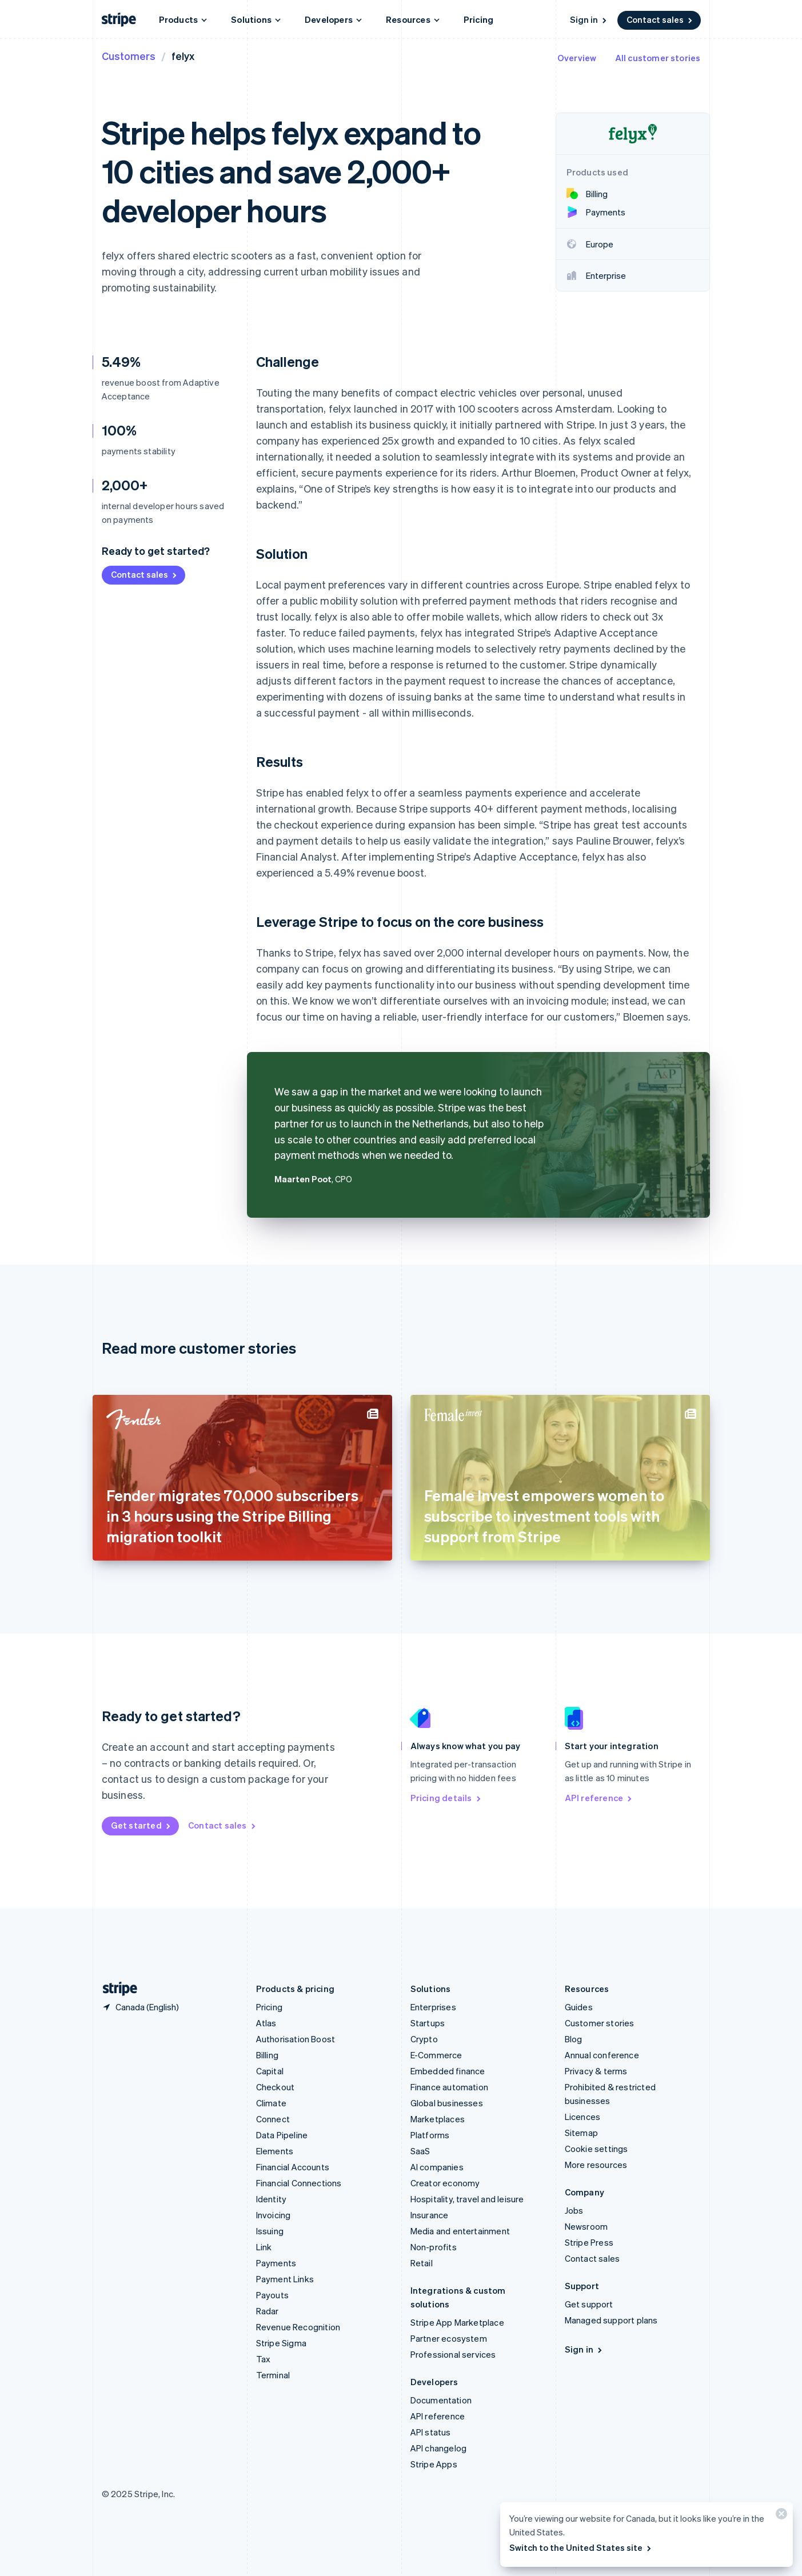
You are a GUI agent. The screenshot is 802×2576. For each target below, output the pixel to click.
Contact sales (660, 19)
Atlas (266, 2023)
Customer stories (600, 2023)
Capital (270, 2071)
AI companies (437, 2167)
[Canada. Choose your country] (140, 2007)
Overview (577, 57)
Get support (589, 2304)
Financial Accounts (293, 2167)
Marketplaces (437, 2119)
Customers (128, 55)
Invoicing (273, 2215)
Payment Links (285, 2279)
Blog (573, 2039)
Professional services (453, 2354)
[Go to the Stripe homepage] (115, 1989)
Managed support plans (611, 2320)
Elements (275, 2151)
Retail (421, 2263)
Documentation (441, 2400)
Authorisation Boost (296, 2039)
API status (430, 2432)
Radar (267, 2311)
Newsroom (586, 2226)
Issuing (270, 2231)
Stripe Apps (433, 2464)
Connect (273, 2119)
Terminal (273, 2375)
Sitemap (581, 2132)
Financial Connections (299, 2183)
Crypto (424, 2039)
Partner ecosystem (448, 2338)
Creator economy (445, 2183)
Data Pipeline (282, 2135)
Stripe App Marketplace (457, 2322)
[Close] (780, 2516)
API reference (599, 1797)
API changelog (438, 2448)
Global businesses (446, 2103)
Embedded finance (447, 2071)
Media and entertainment (460, 2231)
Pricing (478, 19)
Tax (263, 2359)
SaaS (420, 2151)
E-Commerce (436, 2055)
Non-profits (433, 2247)
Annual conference (602, 2055)
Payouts (272, 2295)
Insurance (429, 2215)
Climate (271, 2103)
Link (264, 2247)
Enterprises (433, 2007)
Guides (579, 2007)
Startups (427, 2023)
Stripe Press (589, 2242)
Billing (267, 2055)
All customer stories (658, 57)
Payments (276, 2263)
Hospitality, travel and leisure (467, 2199)
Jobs (574, 2210)
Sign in (589, 19)
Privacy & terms (596, 2071)
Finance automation (449, 2087)
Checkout (275, 2087)
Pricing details (446, 1797)
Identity (271, 2199)
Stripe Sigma (281, 2343)
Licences (583, 2116)
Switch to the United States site (581, 2547)
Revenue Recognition (298, 2327)
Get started (141, 1825)
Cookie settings (596, 2148)
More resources (596, 2164)
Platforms (430, 2135)
